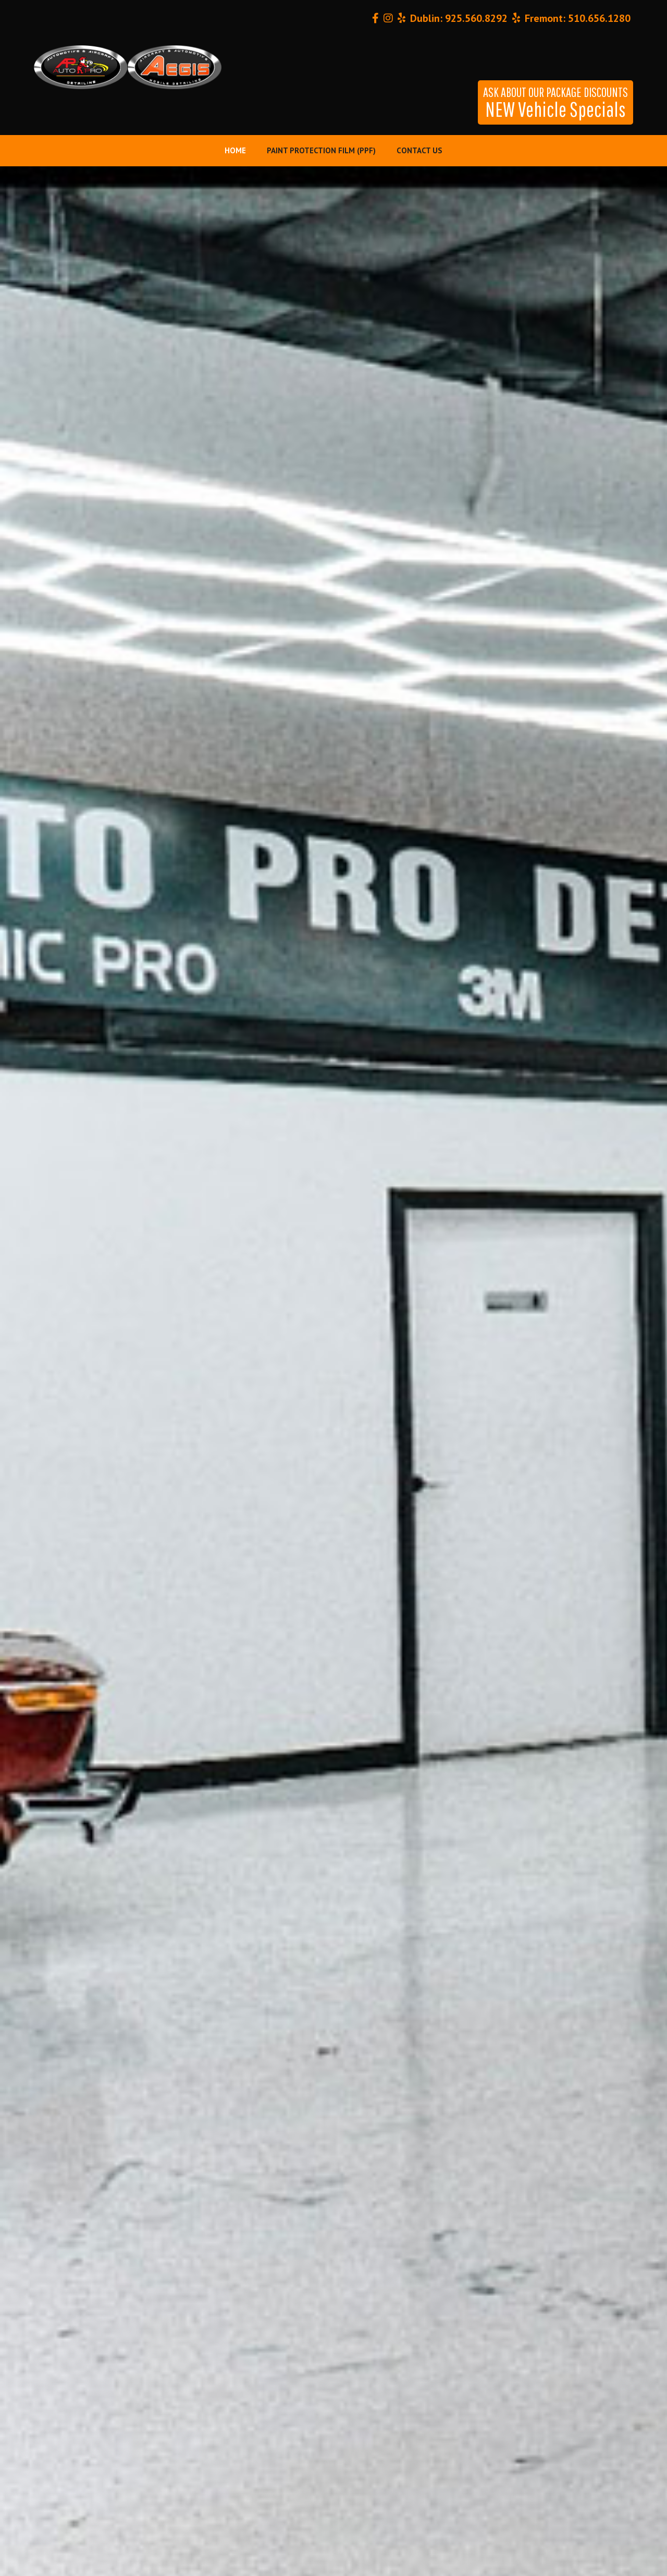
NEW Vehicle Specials (555, 102)
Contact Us (419, 150)
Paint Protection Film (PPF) (321, 150)
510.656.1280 (599, 18)
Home (235, 150)
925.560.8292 (476, 18)
